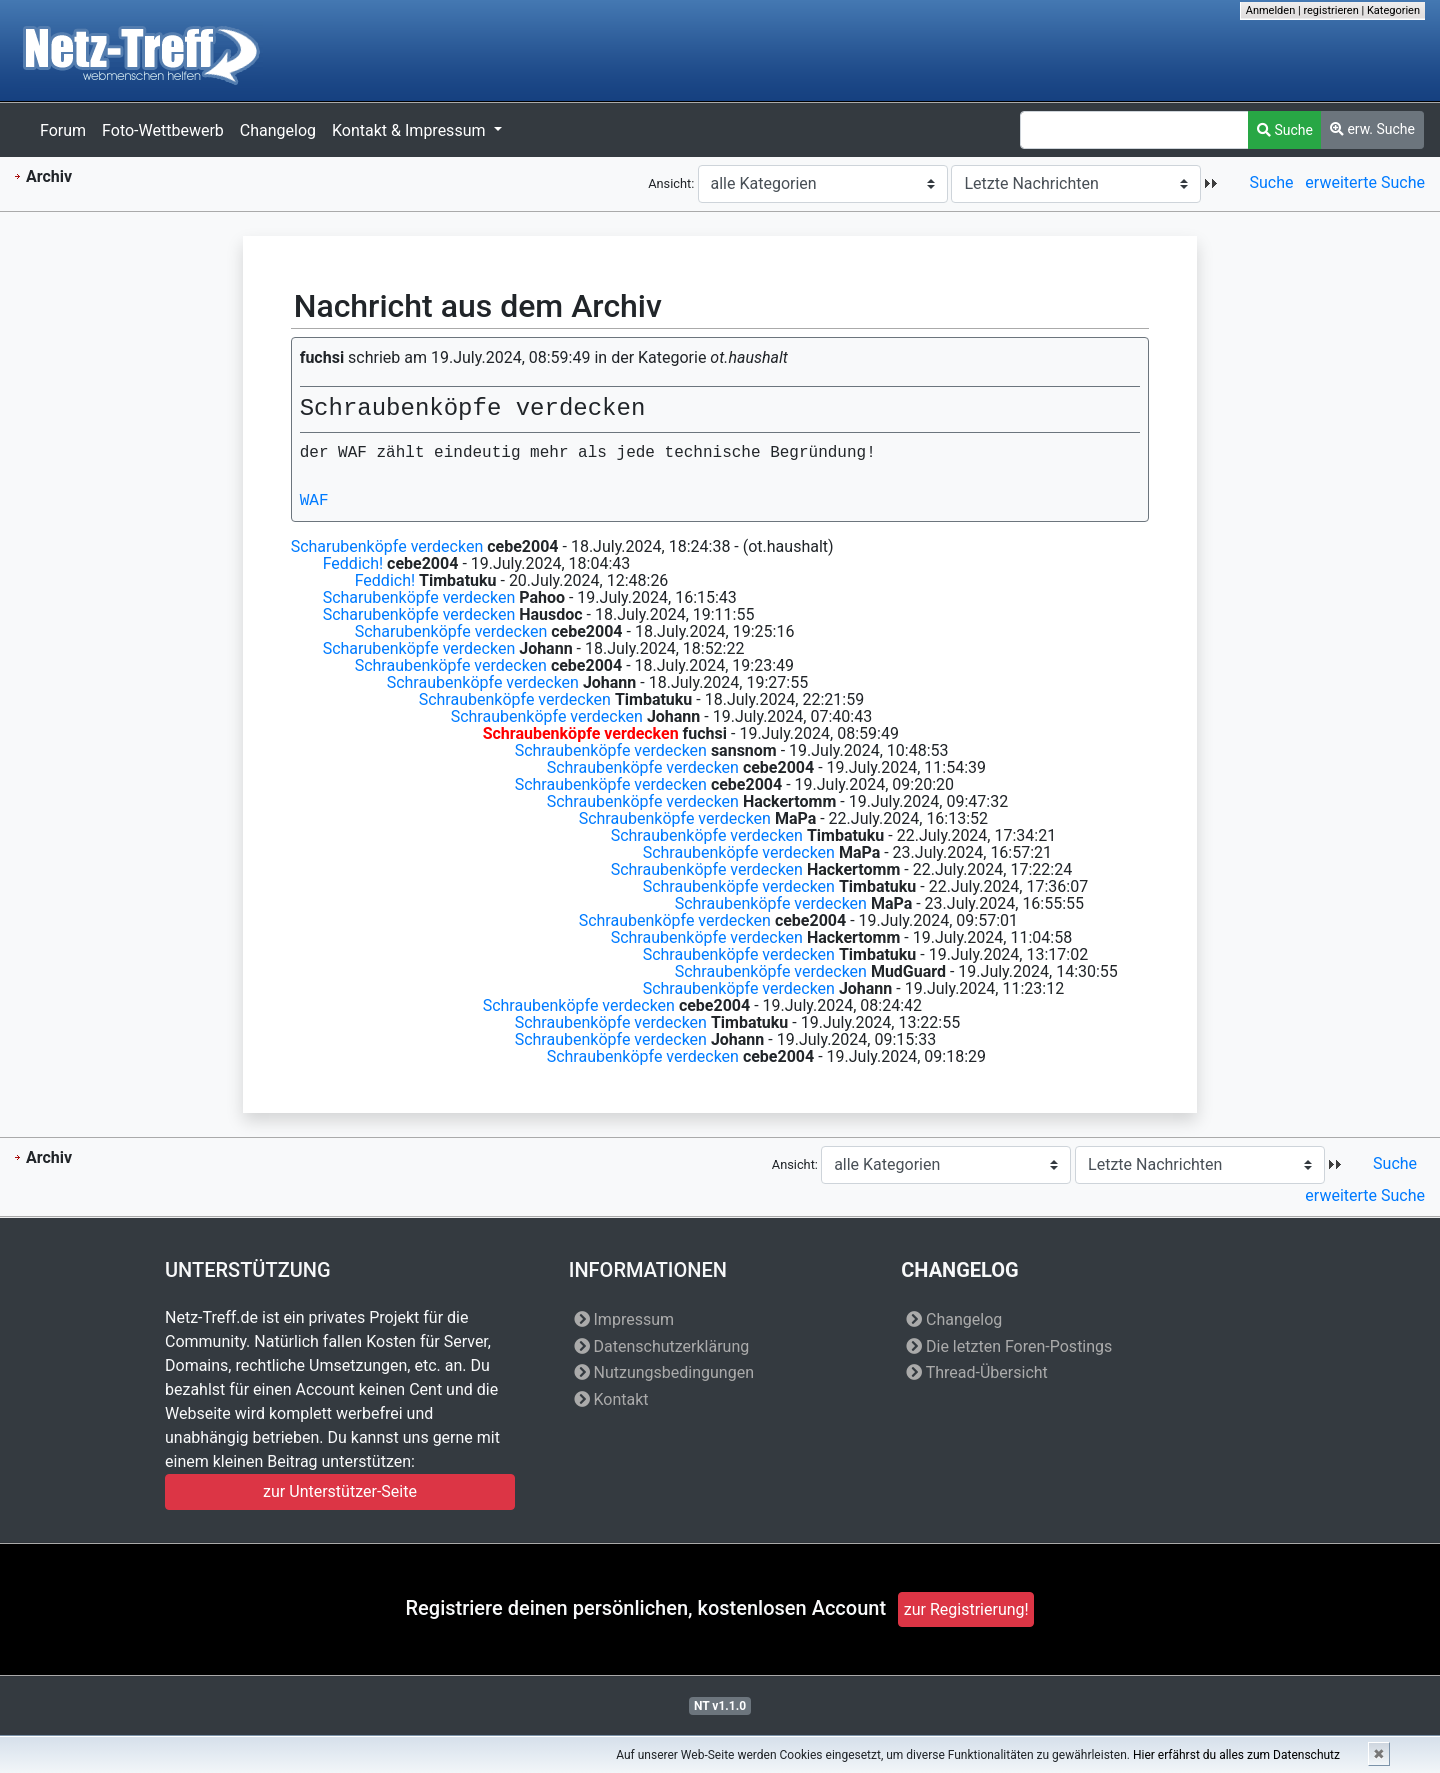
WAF (314, 501)
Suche (1285, 130)
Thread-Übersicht (977, 1372)
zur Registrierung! (966, 1609)
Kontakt (611, 1399)
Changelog (278, 130)
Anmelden (1271, 10)
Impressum (624, 1319)
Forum (63, 130)
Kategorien (1393, 10)
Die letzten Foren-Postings (1009, 1346)
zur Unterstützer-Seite (340, 1491)
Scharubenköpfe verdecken (387, 546)
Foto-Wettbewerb (163, 130)
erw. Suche (1372, 129)
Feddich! (353, 563)
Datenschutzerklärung (662, 1346)
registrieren (1330, 10)
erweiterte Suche (1365, 182)
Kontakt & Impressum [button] (410, 130)
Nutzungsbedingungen (664, 1372)
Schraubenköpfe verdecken (451, 665)
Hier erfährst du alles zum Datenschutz (1236, 1755)
